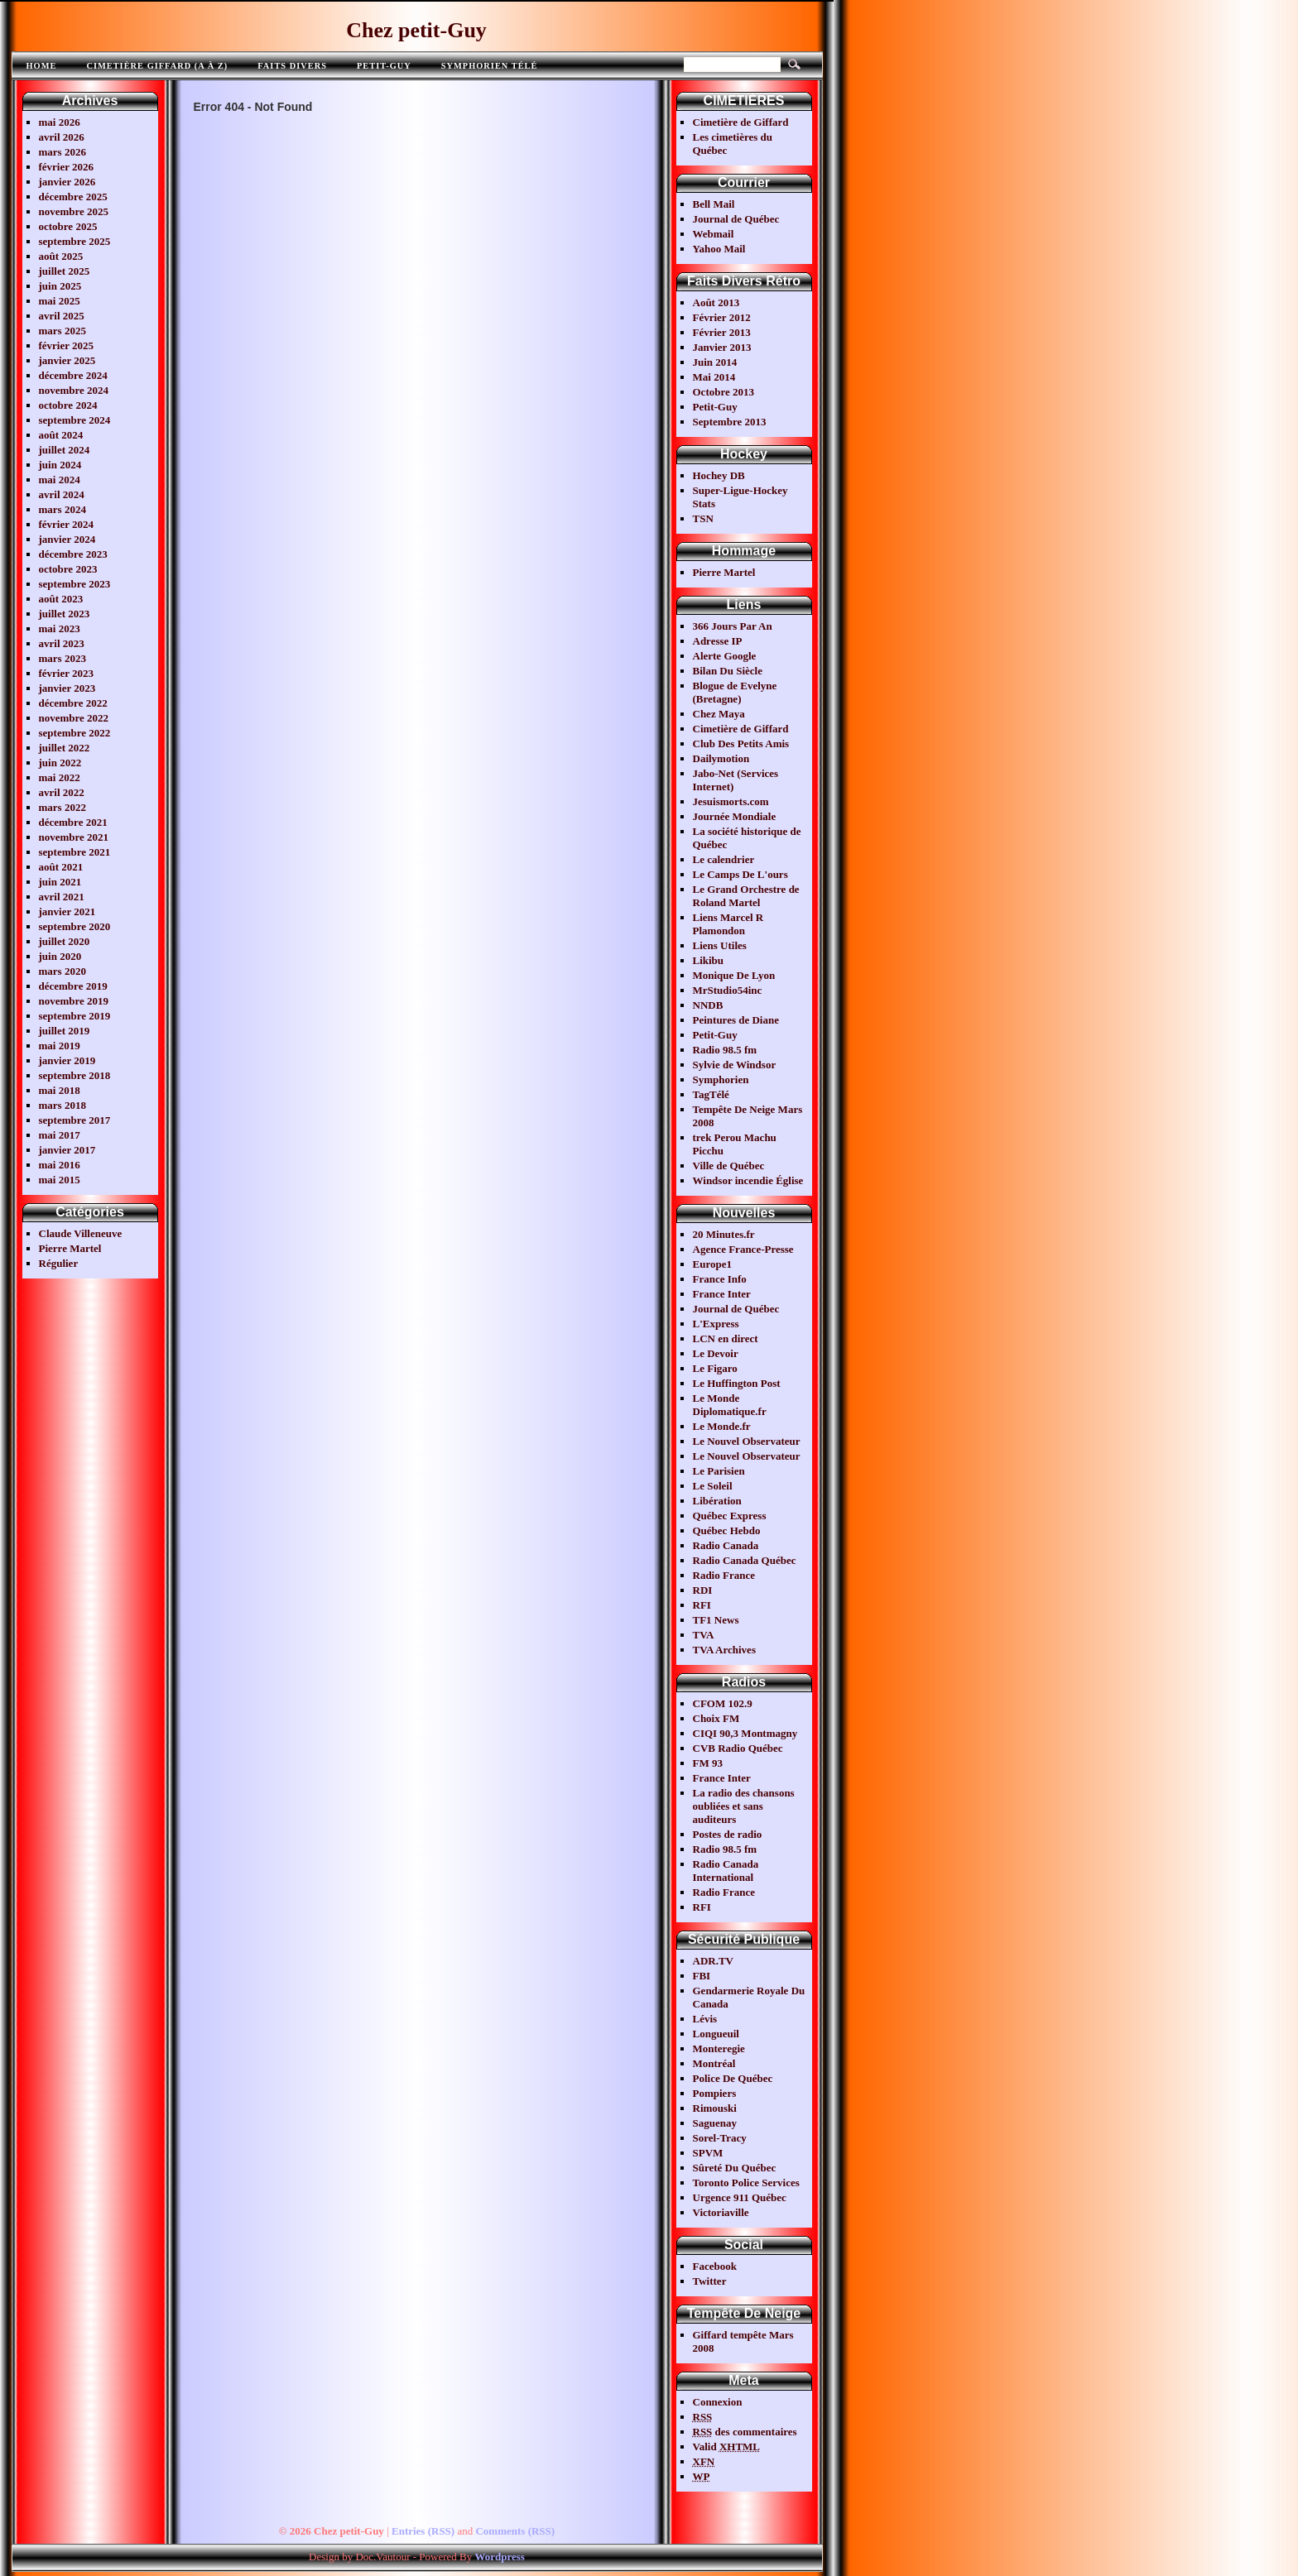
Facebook (715, 2266)
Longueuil (716, 2033)
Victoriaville (721, 2212)
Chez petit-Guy (416, 30)
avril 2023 (61, 643)
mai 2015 (59, 1179)
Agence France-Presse (743, 1249)
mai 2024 (59, 479)
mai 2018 (59, 1090)
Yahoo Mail (719, 248)
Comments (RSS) (515, 2531)
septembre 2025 (75, 241)
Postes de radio (727, 1834)
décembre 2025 (73, 196)
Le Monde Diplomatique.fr (730, 1405)
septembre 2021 (75, 852)
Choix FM (716, 1718)
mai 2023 (59, 628)
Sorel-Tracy (720, 2138)
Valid (727, 2446)
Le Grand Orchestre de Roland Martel (746, 896)
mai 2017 (59, 1135)
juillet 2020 (64, 941)
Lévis (705, 2018)
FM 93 (708, 1763)
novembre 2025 (74, 211)
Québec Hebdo (727, 1530)
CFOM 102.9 (722, 1703)
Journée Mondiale (734, 816)
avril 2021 (61, 896)
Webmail (713, 234)
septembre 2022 (75, 733)
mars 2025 (62, 330)
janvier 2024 (67, 539)
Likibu (708, 960)
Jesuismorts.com (731, 801)
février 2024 (66, 524)
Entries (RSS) (423, 2531)
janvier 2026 (67, 181)
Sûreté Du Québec (734, 2167)
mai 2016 (59, 1164)
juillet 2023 (64, 613)
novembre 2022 (74, 718)
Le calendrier (724, 859)
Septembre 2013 (730, 421)
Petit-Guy (384, 65)
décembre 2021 (73, 822)
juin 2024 (60, 464)
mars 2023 (62, 658)
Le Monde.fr (722, 1426)
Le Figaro (715, 1368)
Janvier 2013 (722, 347)
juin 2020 (60, 956)
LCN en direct (725, 1338)
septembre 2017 (75, 1120)
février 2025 (66, 345)
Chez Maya (719, 714)
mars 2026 (62, 152)
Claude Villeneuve (81, 1233)
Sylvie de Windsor (734, 1064)
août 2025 (61, 256)
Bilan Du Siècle (728, 670)
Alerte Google (725, 656)
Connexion (718, 2402)
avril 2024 (61, 494)
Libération (717, 1500)
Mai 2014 (714, 377)
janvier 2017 (67, 1150)
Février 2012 (722, 317)
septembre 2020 (75, 926)
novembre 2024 (74, 390)
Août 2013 (716, 302)
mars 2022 (62, 807)
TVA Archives (724, 1649)
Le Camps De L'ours (740, 874)
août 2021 (61, 867)
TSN (703, 518)
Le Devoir (715, 1353)
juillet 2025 (64, 271)
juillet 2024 (64, 450)
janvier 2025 (67, 360)
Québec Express (730, 1515)
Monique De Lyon (734, 975)
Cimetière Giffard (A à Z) (157, 65)
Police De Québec (733, 2078)
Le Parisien (719, 1471)
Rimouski (715, 2108)
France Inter (722, 1294)
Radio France (724, 1575)
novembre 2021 (74, 837)
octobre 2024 (68, 405)
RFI (702, 1605)
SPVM (708, 2153)
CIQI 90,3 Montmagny (745, 1733)
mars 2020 (62, 971)
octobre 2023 (68, 569)
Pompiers (715, 2093)
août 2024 (61, 435)
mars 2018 (62, 1105)
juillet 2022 (64, 747)
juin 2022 (60, 762)
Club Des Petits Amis (741, 743)
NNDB (708, 1005)
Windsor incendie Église (748, 1180)
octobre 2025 (68, 226)
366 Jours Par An (732, 626)
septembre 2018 (75, 1075)
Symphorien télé (489, 65)
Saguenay (715, 2123)
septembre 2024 (75, 420)
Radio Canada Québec (744, 1560)
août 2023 (61, 598)
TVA (703, 1635)
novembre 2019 (74, 1001)
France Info (720, 1279)
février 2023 (66, 673)
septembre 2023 (75, 584)
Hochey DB (719, 475)
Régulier (59, 1263)
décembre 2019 (73, 986)
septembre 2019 (75, 1016)
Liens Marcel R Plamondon (728, 924)
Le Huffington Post (737, 1383)
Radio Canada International (726, 1870)
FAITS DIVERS (292, 65)
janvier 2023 (67, 688)
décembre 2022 (73, 703)
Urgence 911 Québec (739, 2197)
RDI (703, 1590)
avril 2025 (61, 315)
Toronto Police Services (746, 2182)
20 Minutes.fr (724, 1234)
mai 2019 (59, 1045)
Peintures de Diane (736, 1020)
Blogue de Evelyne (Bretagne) (735, 692)
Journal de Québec (736, 219)
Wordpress (499, 2556)
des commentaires (745, 2431)
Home (41, 65)
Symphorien (721, 1079)
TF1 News (716, 1620)
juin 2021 (60, 881)
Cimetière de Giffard (741, 122)
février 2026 (66, 167)
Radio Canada (726, 1545)
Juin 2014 (715, 362)
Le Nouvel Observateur (746, 1441)
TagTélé (711, 1094)
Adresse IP (718, 641)
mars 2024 (62, 509)
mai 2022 (59, 777)
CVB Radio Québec (738, 1748)
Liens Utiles (720, 945)
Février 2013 (722, 332)
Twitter (710, 2281)
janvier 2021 (67, 911)
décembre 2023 (73, 554)
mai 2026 (59, 122)
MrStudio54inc (727, 990)
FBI (702, 1975)
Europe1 (712, 1264)
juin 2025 (60, 286)
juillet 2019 (64, 1030)
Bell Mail (714, 204)
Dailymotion (721, 758)
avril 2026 (61, 137)
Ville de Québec (729, 1165)
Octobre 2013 (724, 392)
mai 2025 (59, 301)
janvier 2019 (67, 1060)
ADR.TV (713, 1961)
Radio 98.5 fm (725, 1049)
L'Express (716, 1323)
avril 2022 (61, 792)
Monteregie (719, 2048)
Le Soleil (713, 1486)
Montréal (714, 2063)
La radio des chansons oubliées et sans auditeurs (744, 1806)
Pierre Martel (70, 1248)
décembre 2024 (73, 375)
